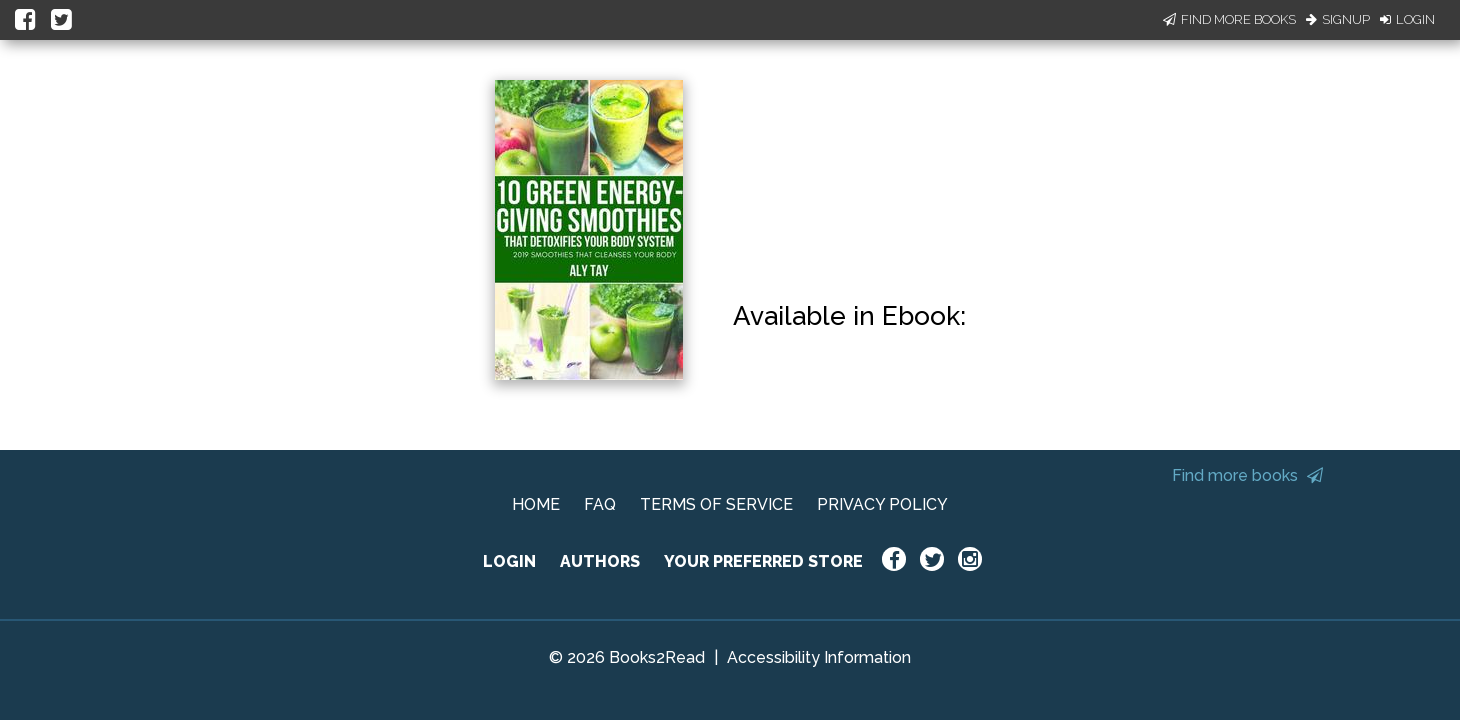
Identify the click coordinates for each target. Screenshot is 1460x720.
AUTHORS (600, 561)
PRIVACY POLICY (882, 504)
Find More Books (1229, 19)
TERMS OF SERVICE (716, 504)
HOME (536, 504)
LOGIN (509, 561)
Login (1407, 19)
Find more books (1247, 475)
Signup (1338, 19)
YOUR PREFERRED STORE (763, 561)
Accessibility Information (819, 657)
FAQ (600, 504)
